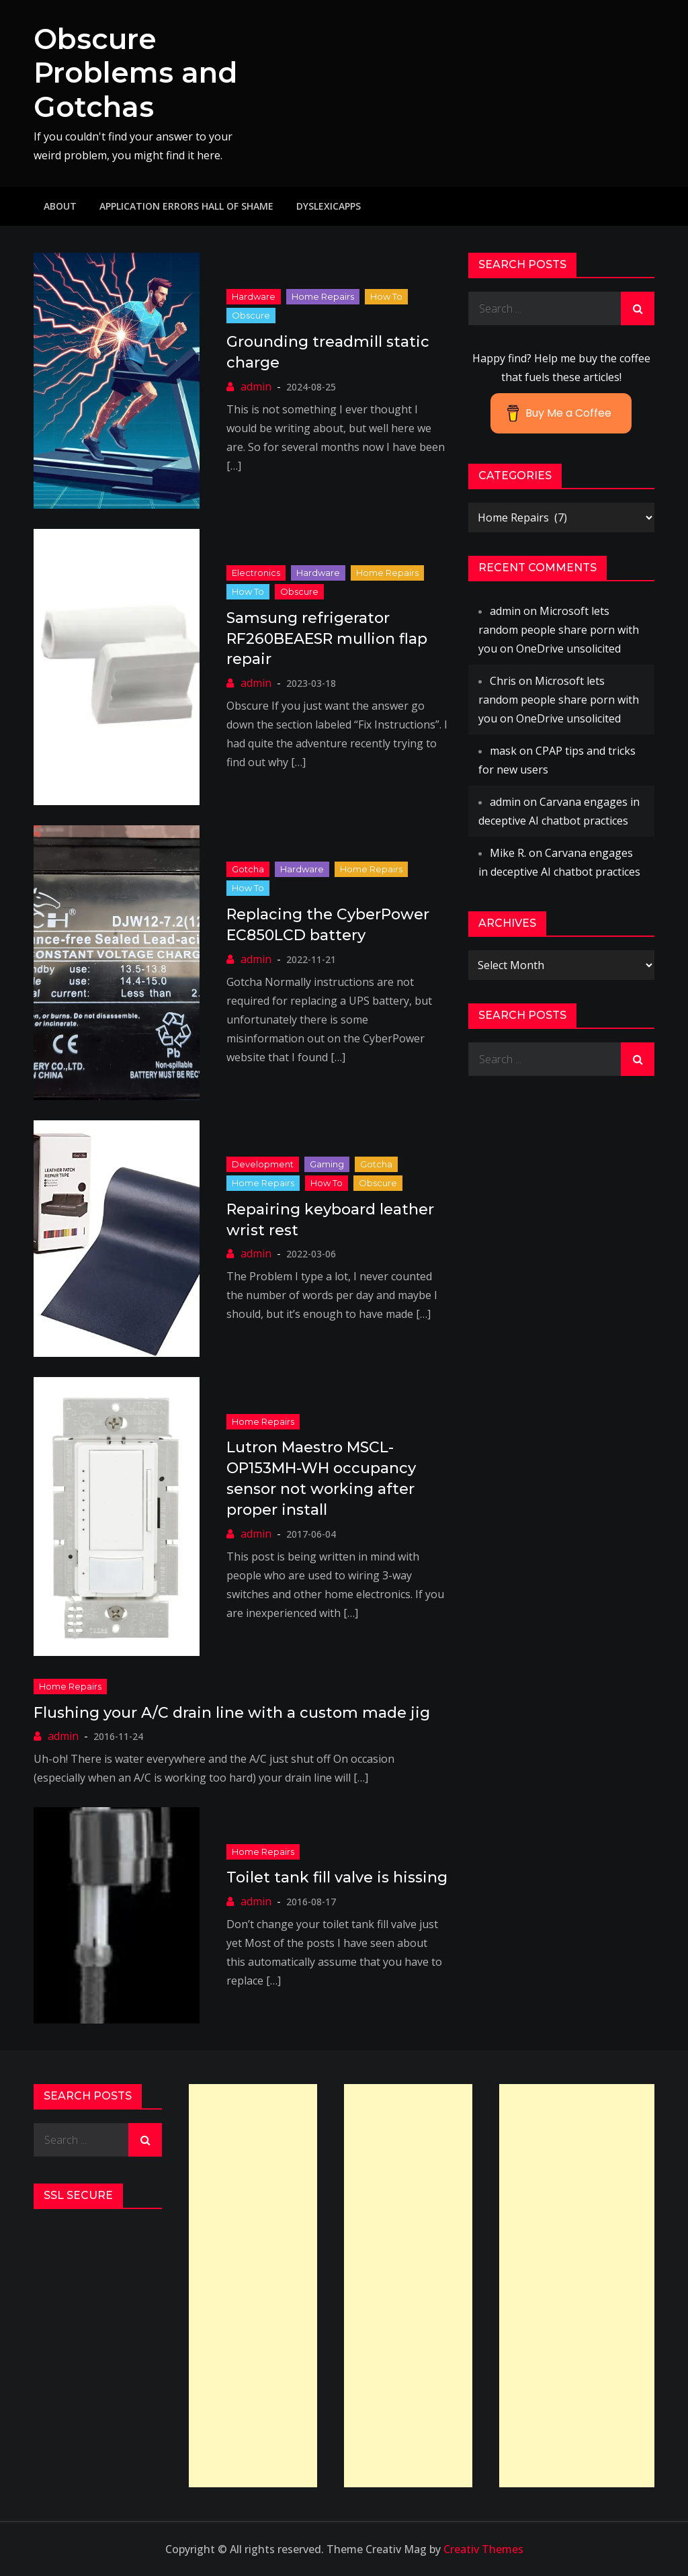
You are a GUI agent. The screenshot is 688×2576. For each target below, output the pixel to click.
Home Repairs (323, 296)
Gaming (327, 1164)
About (60, 206)
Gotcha (248, 869)
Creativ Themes (483, 2549)
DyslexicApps (328, 206)
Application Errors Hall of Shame (186, 206)
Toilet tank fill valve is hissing (336, 1877)
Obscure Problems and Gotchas (135, 73)
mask (503, 750)
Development (263, 1164)
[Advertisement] (253, 2285)
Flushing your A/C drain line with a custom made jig (232, 1713)
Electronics (256, 572)
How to (386, 296)
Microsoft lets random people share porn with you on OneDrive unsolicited (558, 630)
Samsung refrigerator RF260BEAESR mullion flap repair (326, 639)
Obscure (251, 315)
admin (256, 386)
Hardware (253, 296)
